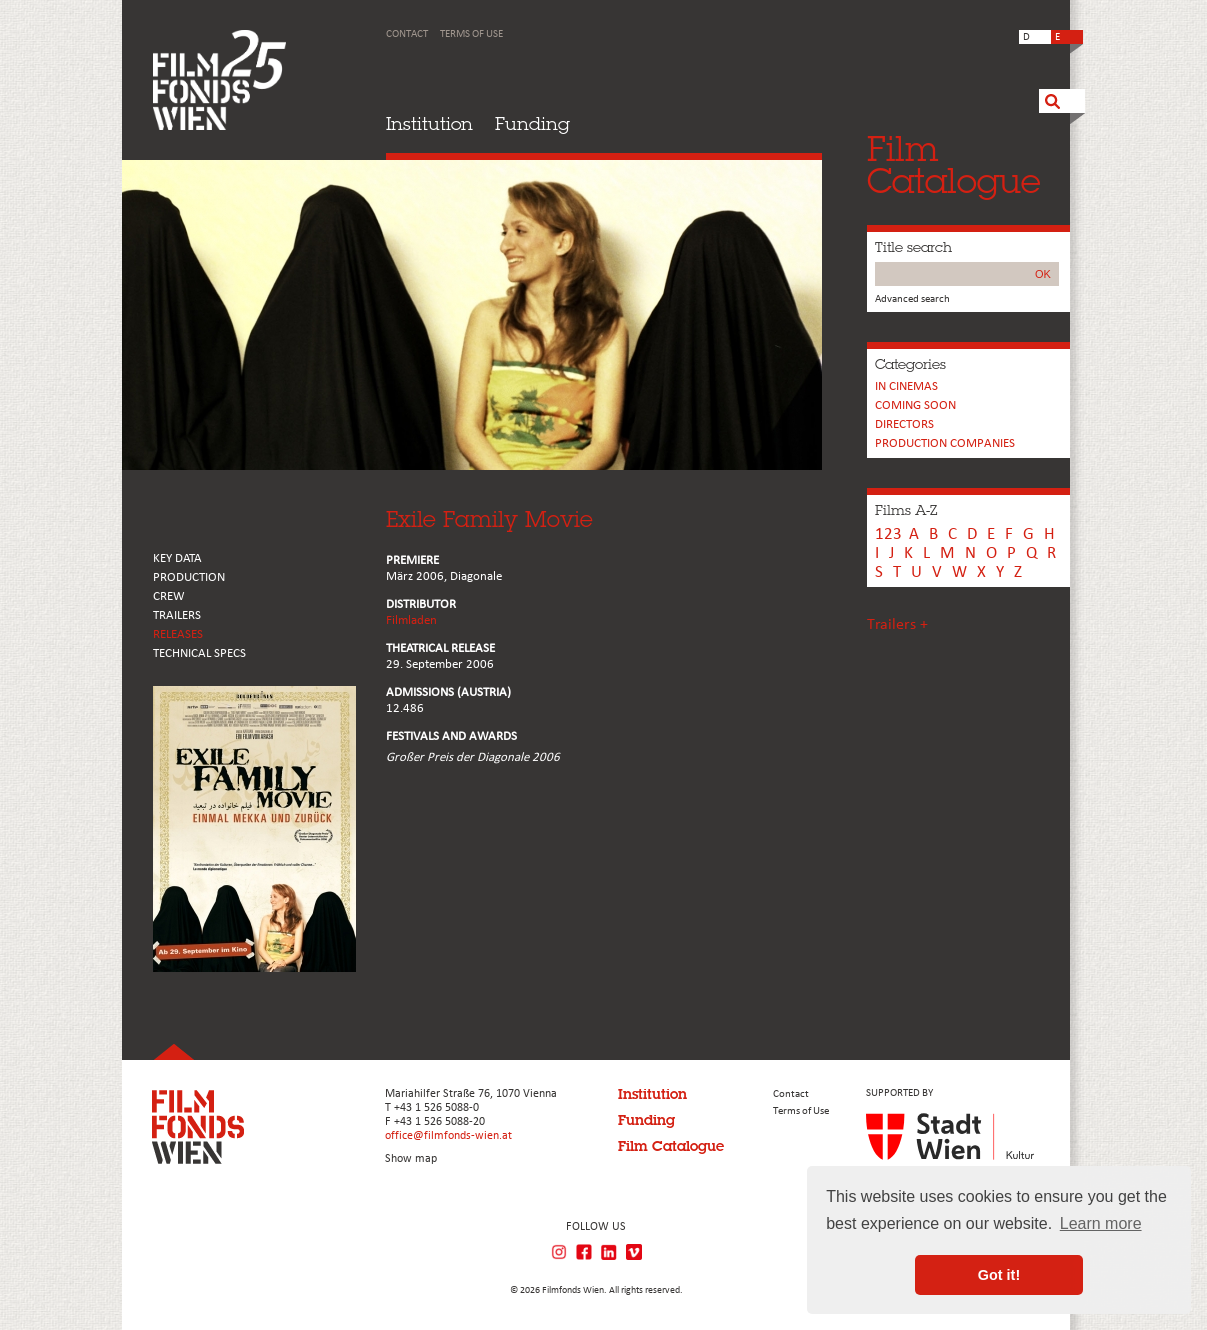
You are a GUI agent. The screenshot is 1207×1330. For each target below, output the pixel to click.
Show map (411, 1159)
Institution (429, 123)
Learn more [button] (1101, 1223)
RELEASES (178, 634)
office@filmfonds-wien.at (448, 1136)
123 (888, 534)
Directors (904, 424)
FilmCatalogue (954, 164)
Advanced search (912, 299)
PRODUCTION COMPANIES (945, 443)
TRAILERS (177, 615)
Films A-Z (906, 510)
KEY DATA (177, 558)
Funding (532, 123)
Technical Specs (199, 653)
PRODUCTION (189, 577)
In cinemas (906, 386)
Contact (407, 34)
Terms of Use (471, 34)
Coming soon (915, 405)
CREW (169, 596)
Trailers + (897, 625)
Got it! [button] (999, 1275)
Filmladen (411, 620)
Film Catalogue (671, 1146)
